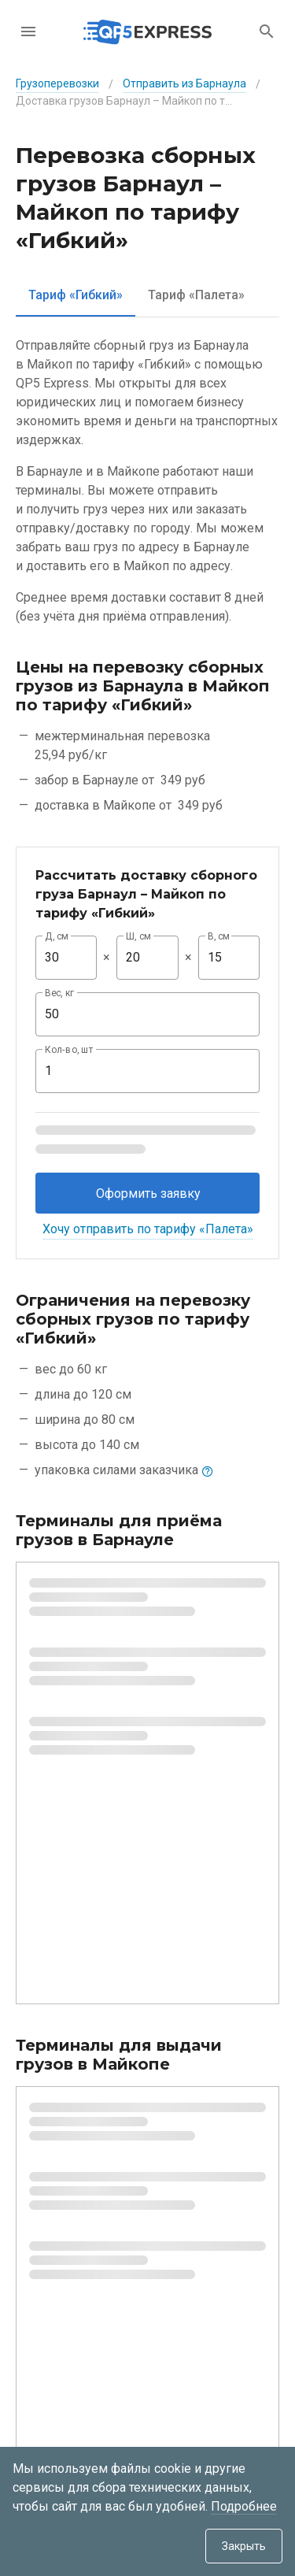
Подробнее (244, 2506)
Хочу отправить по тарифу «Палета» (147, 1228)
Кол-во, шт (69, 1049)
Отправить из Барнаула (184, 83)
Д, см (56, 936)
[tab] (75, 295)
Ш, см (138, 936)
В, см (219, 936)
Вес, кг (60, 993)
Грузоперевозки (57, 83)
